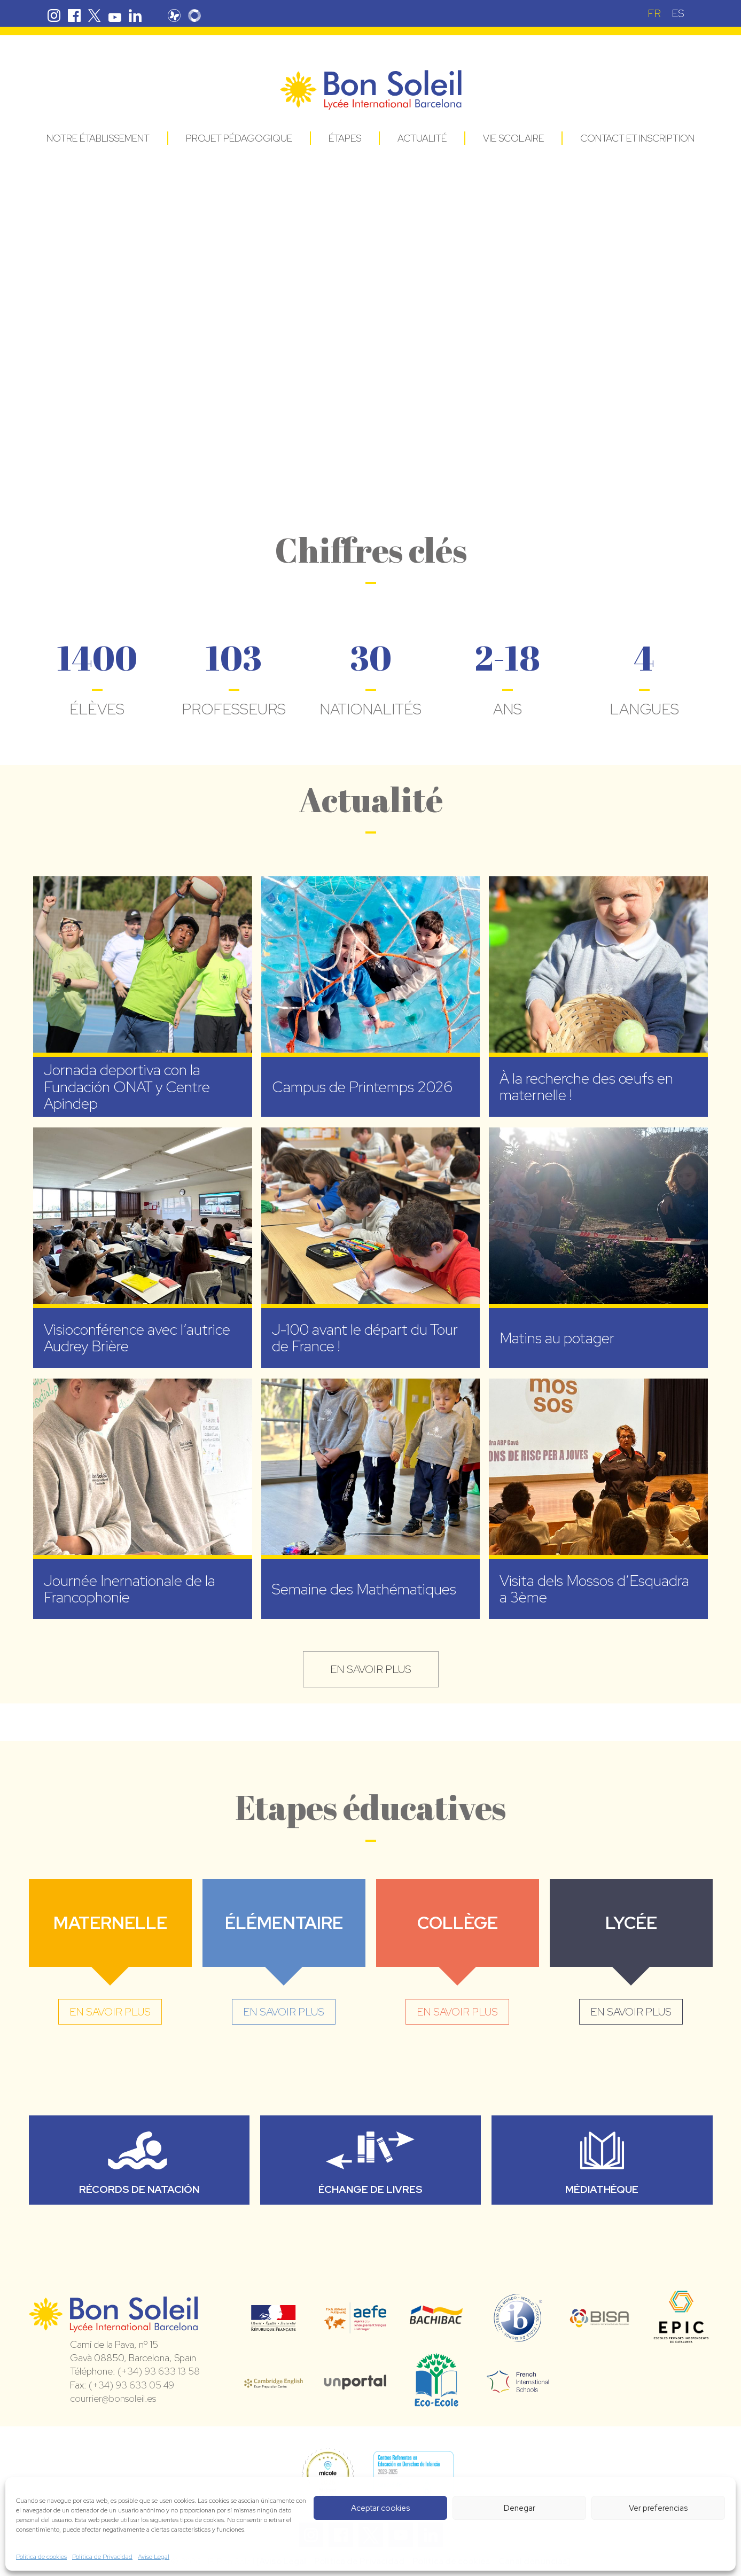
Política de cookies (41, 2556)
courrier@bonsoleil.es (113, 2398)
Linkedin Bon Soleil (135, 15)
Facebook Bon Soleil (74, 15)
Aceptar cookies (380, 2508)
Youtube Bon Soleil (114, 15)
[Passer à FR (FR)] (654, 13)
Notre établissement (98, 138)
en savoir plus (370, 1669)
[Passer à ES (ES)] (678, 13)
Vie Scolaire (513, 138)
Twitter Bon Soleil (94, 15)
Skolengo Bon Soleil (194, 15)
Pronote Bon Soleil (174, 15)
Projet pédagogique (239, 138)
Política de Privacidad (102, 2556)
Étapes (345, 138)
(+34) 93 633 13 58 (159, 2371)
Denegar (519, 2508)
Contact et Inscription (637, 138)
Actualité (422, 138)
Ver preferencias (658, 2508)
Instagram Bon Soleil (54, 15)
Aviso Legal (153, 2556)
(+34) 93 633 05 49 (131, 2385)
